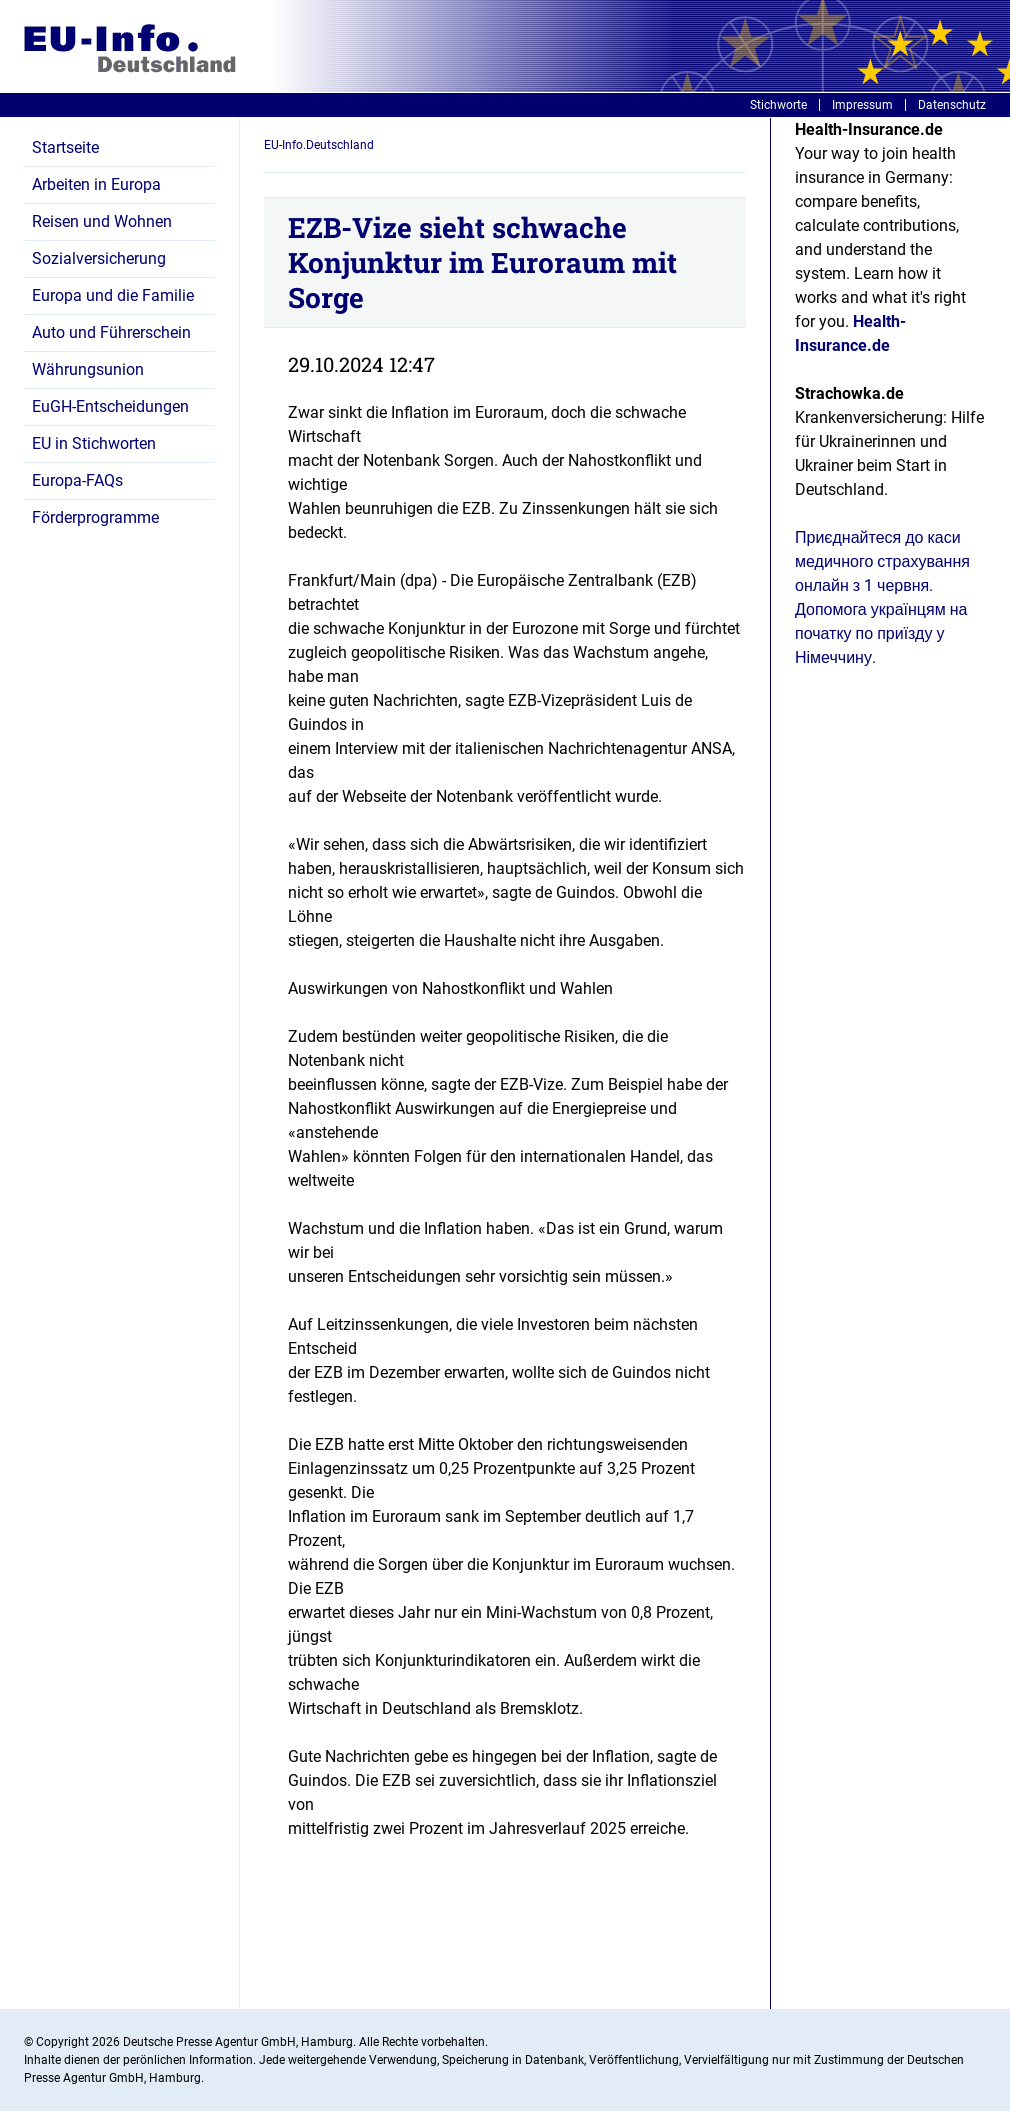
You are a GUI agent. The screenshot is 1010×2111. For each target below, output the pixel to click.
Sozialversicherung (99, 258)
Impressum (862, 105)
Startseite (65, 147)
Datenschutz (952, 105)
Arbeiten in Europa (96, 184)
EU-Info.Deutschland (319, 145)
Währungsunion (88, 369)
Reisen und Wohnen (102, 221)
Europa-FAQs (77, 480)
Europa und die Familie (113, 295)
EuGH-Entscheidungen (110, 406)
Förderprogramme (95, 517)
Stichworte (778, 105)
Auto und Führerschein (111, 332)
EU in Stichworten (94, 443)
